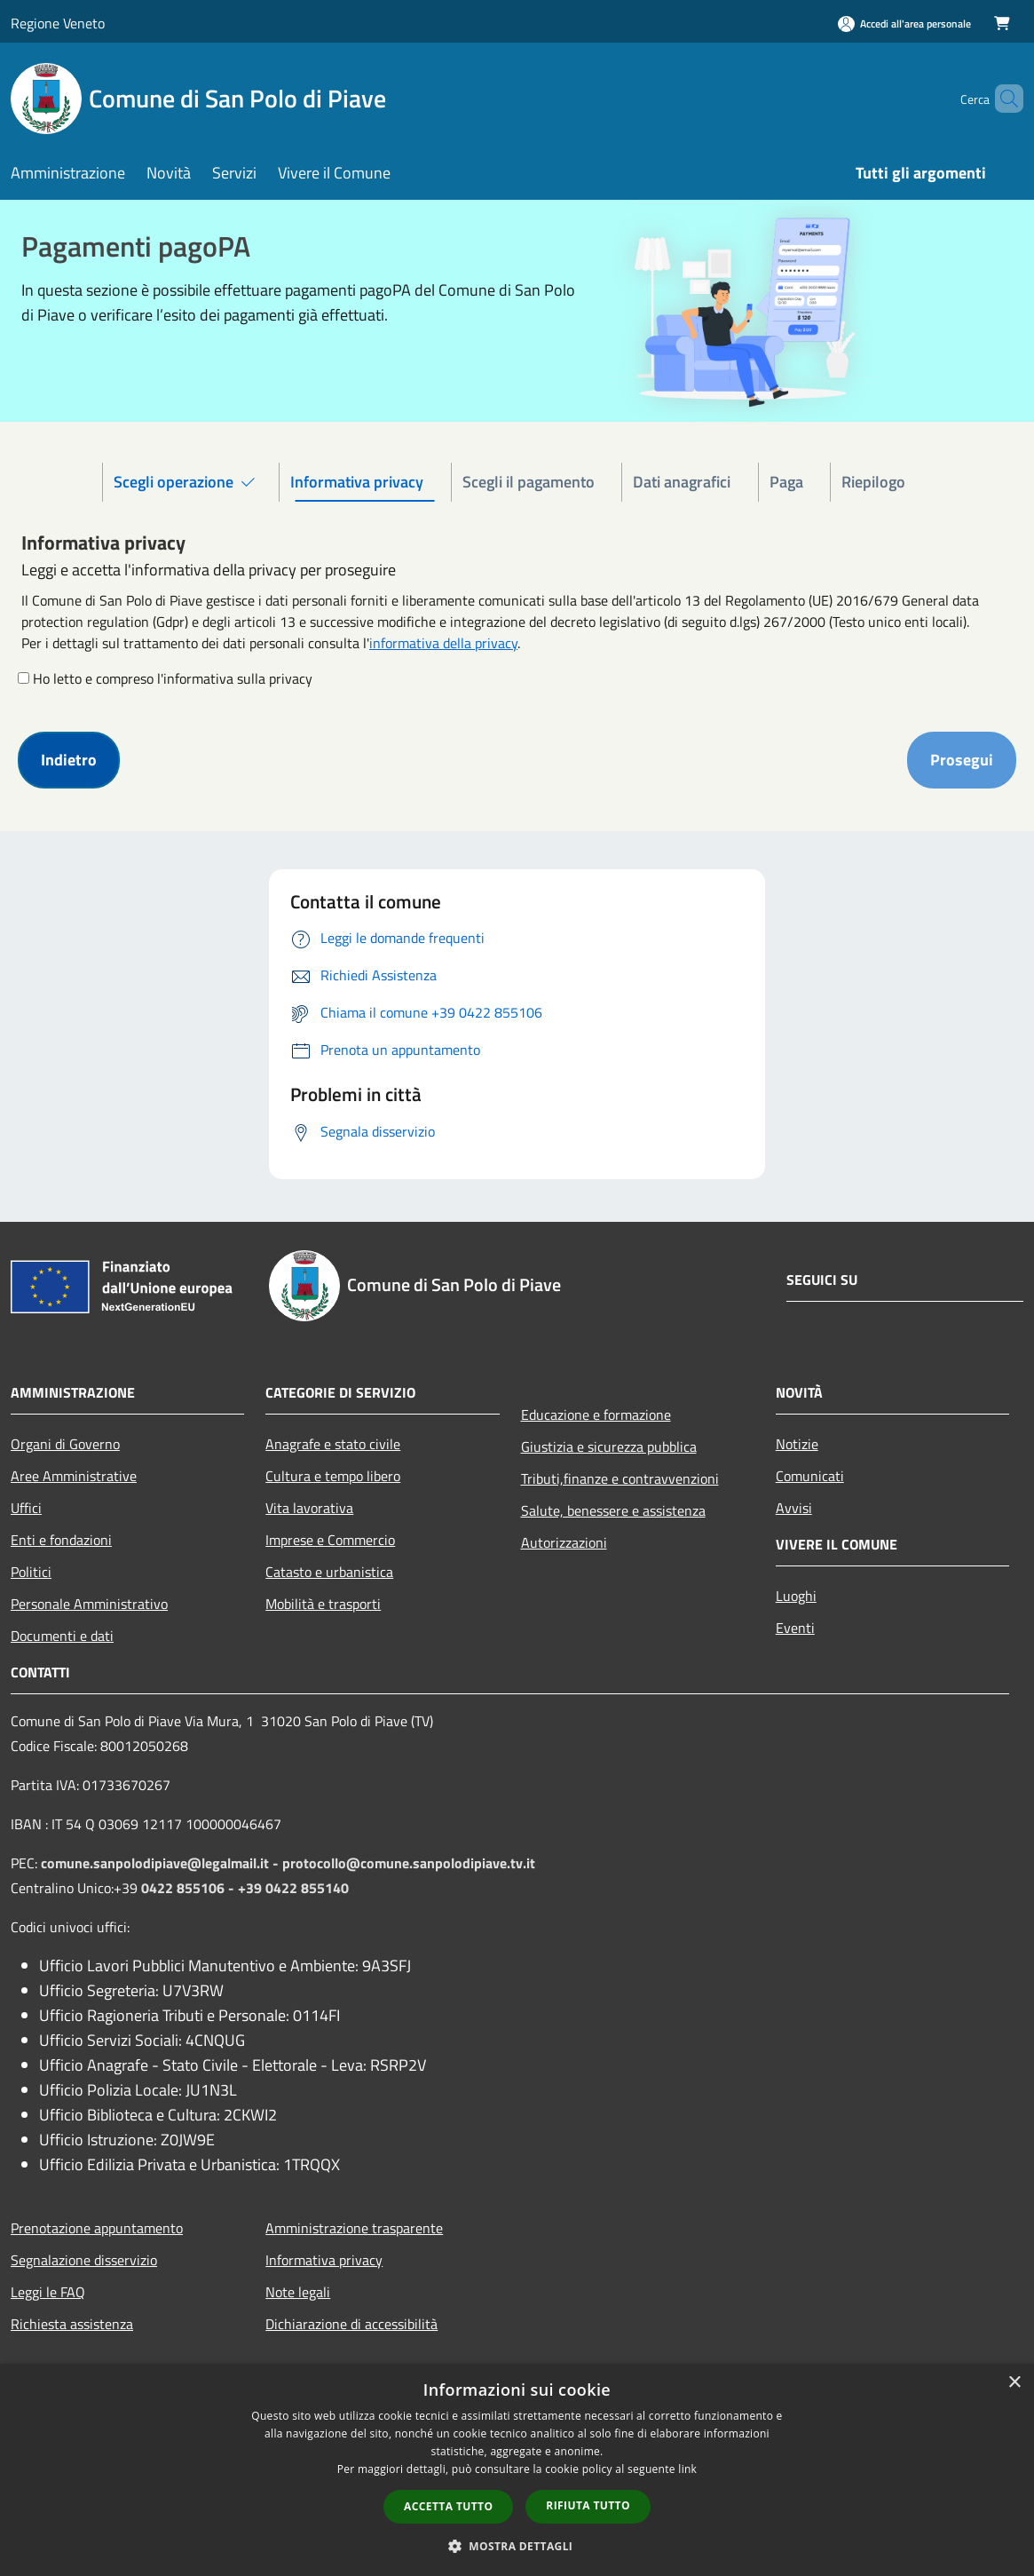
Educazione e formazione (596, 1414)
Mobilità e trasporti (323, 1603)
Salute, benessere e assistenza (613, 1510)
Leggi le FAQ (48, 2292)
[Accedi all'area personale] (904, 23)
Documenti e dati (62, 1635)
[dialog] (517, 2470)
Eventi (795, 1627)
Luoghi (796, 1595)
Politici (31, 1571)
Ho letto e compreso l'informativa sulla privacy (172, 678)
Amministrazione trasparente (354, 2228)
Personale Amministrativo (89, 1603)
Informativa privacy (324, 2260)
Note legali (297, 2292)
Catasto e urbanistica (329, 1571)
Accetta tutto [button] (448, 2506)
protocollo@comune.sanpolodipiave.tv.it (408, 1863)
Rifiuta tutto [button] (588, 2505)
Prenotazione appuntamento (97, 2228)
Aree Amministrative (74, 1475)
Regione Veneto (58, 23)
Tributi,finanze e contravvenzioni (620, 1478)
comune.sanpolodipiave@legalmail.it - (161, 1863)
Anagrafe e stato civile (332, 1443)
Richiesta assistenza (72, 2323)
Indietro (69, 760)
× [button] (1014, 2383)
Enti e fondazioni (61, 1539)
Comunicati (810, 1475)
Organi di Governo (65, 1443)
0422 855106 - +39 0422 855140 (245, 1887)
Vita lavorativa (309, 1507)
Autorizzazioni (564, 1542)
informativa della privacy (443, 643)
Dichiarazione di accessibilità (351, 2323)
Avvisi (794, 1507)
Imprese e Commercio (330, 1539)
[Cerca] (1002, 98)
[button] (517, 2546)
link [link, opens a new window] (687, 2469)
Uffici (26, 1507)
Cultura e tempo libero (332, 1475)
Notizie (797, 1443)
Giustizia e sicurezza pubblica (609, 1446)
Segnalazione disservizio (84, 2260)
